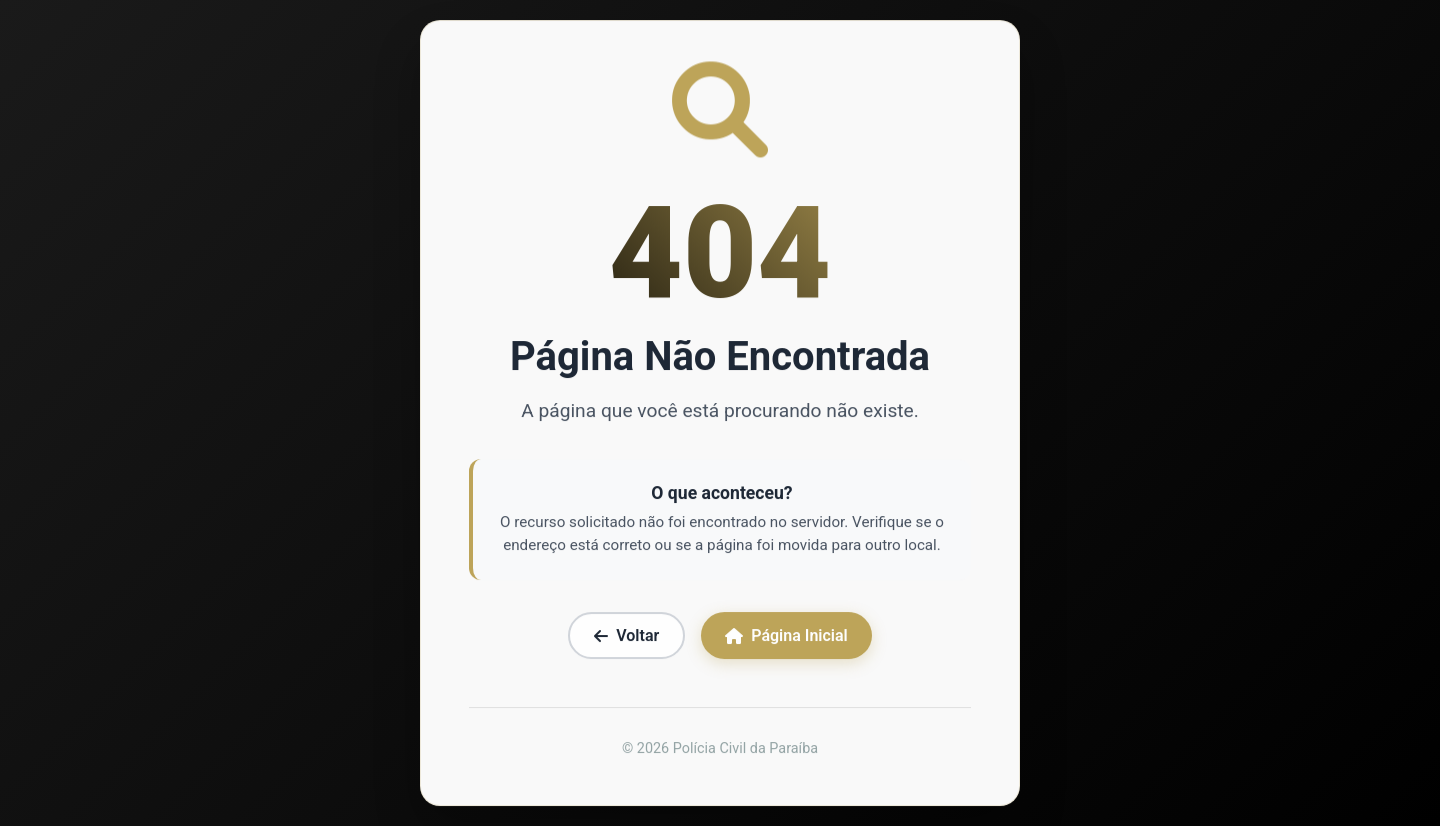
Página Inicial (786, 637)
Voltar (626, 637)
